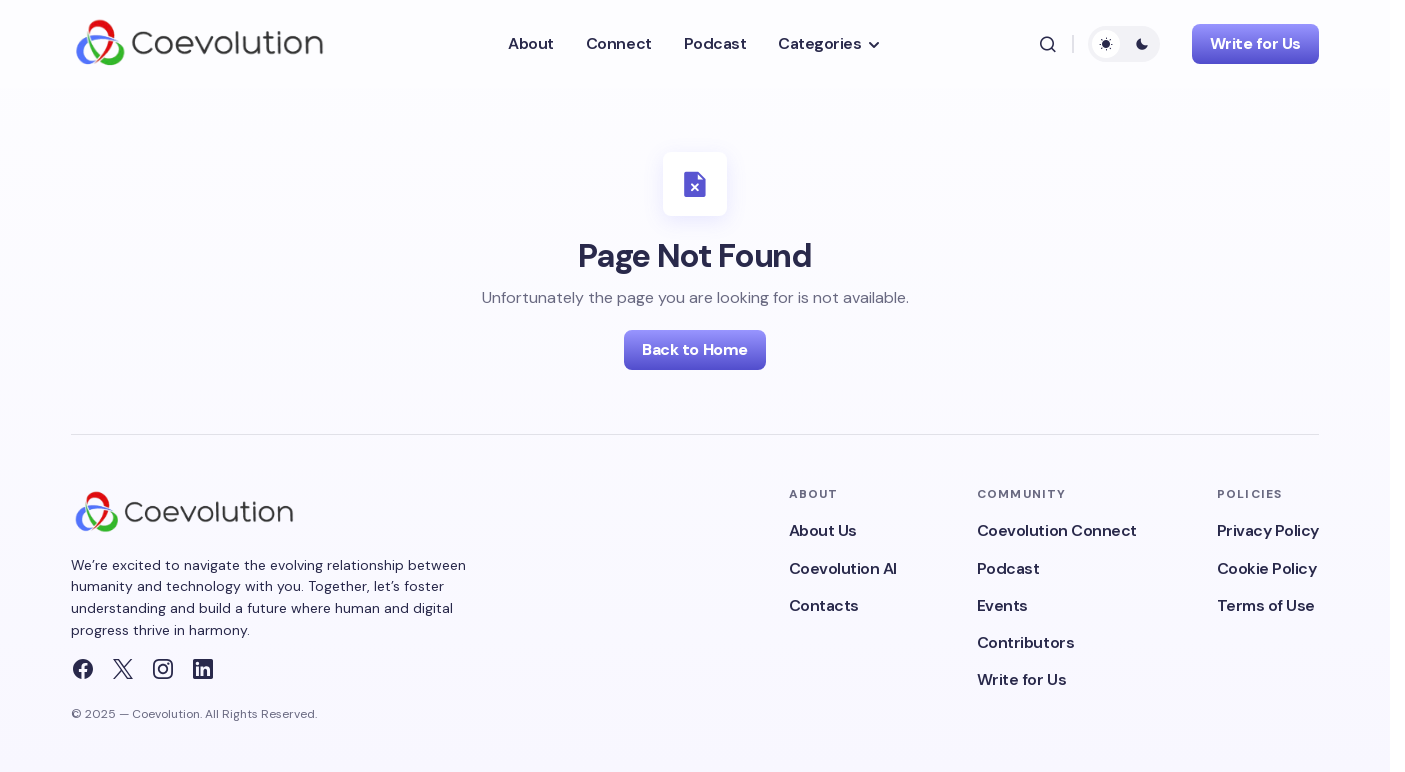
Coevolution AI (843, 568)
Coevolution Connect (1057, 530)
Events (1002, 605)
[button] (1048, 44)
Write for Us (1255, 43)
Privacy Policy (1268, 530)
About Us (823, 530)
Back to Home (694, 349)
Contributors (1025, 642)
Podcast (1008, 568)
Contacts (824, 605)
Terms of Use (1266, 605)
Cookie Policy (1267, 568)
